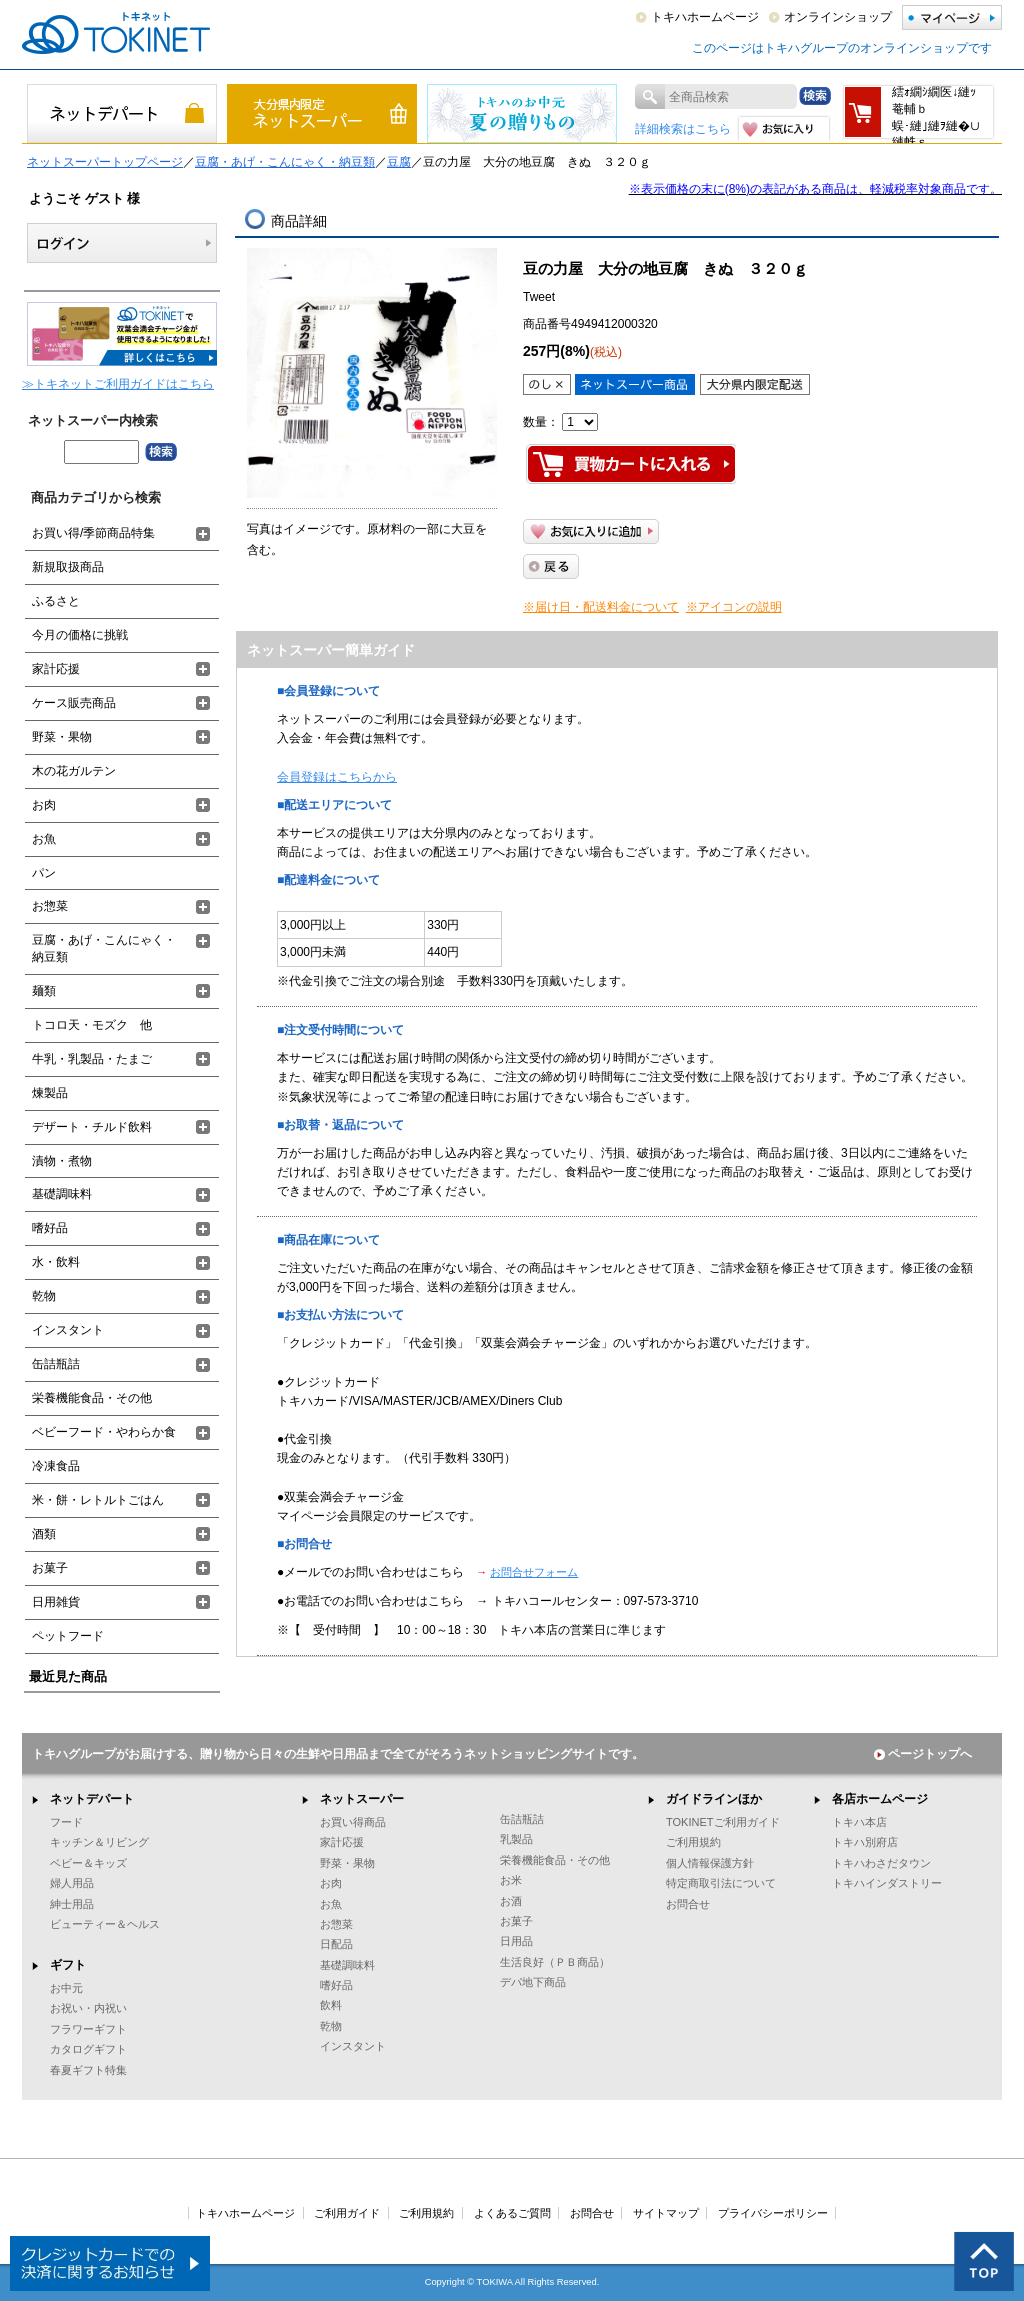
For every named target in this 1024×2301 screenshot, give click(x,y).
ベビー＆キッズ (88, 1863)
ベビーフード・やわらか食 (104, 1432)
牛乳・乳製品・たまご (92, 1059)
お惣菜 (50, 906)
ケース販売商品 (74, 703)
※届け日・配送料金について (601, 607)
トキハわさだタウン (881, 1863)
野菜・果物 (62, 737)
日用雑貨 (56, 1602)
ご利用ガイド (347, 2213)
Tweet (539, 297)
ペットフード (68, 1636)
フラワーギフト (88, 2029)
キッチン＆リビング (99, 1842)
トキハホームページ (705, 17)
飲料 (331, 2005)
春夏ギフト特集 (88, 2070)
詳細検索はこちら (683, 129)
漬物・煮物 (62, 1161)
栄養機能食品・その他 (92, 1398)
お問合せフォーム (534, 1572)
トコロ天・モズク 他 (92, 1025)
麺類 (44, 991)
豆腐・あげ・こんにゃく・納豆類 (285, 162)
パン (44, 873)
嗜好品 (50, 1228)
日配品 (336, 1944)
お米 (511, 1880)
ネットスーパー (362, 1799)
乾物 (44, 1296)
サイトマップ (666, 2213)
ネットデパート (92, 1799)
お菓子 (50, 1568)
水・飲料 (56, 1262)
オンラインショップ (838, 17)
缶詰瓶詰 (56, 1364)
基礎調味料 (62, 1194)
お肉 (44, 805)
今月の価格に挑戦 (80, 635)
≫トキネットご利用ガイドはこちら (118, 384)
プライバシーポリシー (773, 2213)
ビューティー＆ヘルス (105, 1924)
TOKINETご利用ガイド (723, 1822)
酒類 (44, 1534)
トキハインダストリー (887, 1883)
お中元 (66, 1988)
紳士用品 (72, 1904)
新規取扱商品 (68, 567)
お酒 (511, 1901)
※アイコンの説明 (734, 607)
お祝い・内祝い (88, 2008)
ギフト (68, 1965)
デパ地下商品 (533, 1982)
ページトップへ (923, 1754)
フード (66, 1822)
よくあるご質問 (512, 2213)
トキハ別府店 (865, 1842)
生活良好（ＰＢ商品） (555, 1962)
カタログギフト (88, 2049)
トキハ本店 (859, 1822)
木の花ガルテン (74, 771)
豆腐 (399, 162)
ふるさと (56, 601)
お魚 (44, 839)
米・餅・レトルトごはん (98, 1500)
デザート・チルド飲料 (92, 1127)
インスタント (68, 1330)
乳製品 (516, 1839)
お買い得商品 (353, 1822)
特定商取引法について (721, 1883)
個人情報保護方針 (710, 1863)
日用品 (516, 1941)
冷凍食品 (56, 1466)
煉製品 (50, 1093)
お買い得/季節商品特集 (93, 533)
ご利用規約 (693, 1842)
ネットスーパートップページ (105, 162)
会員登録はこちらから (337, 777)
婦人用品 (72, 1883)
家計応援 (56, 669)
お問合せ (688, 1904)
